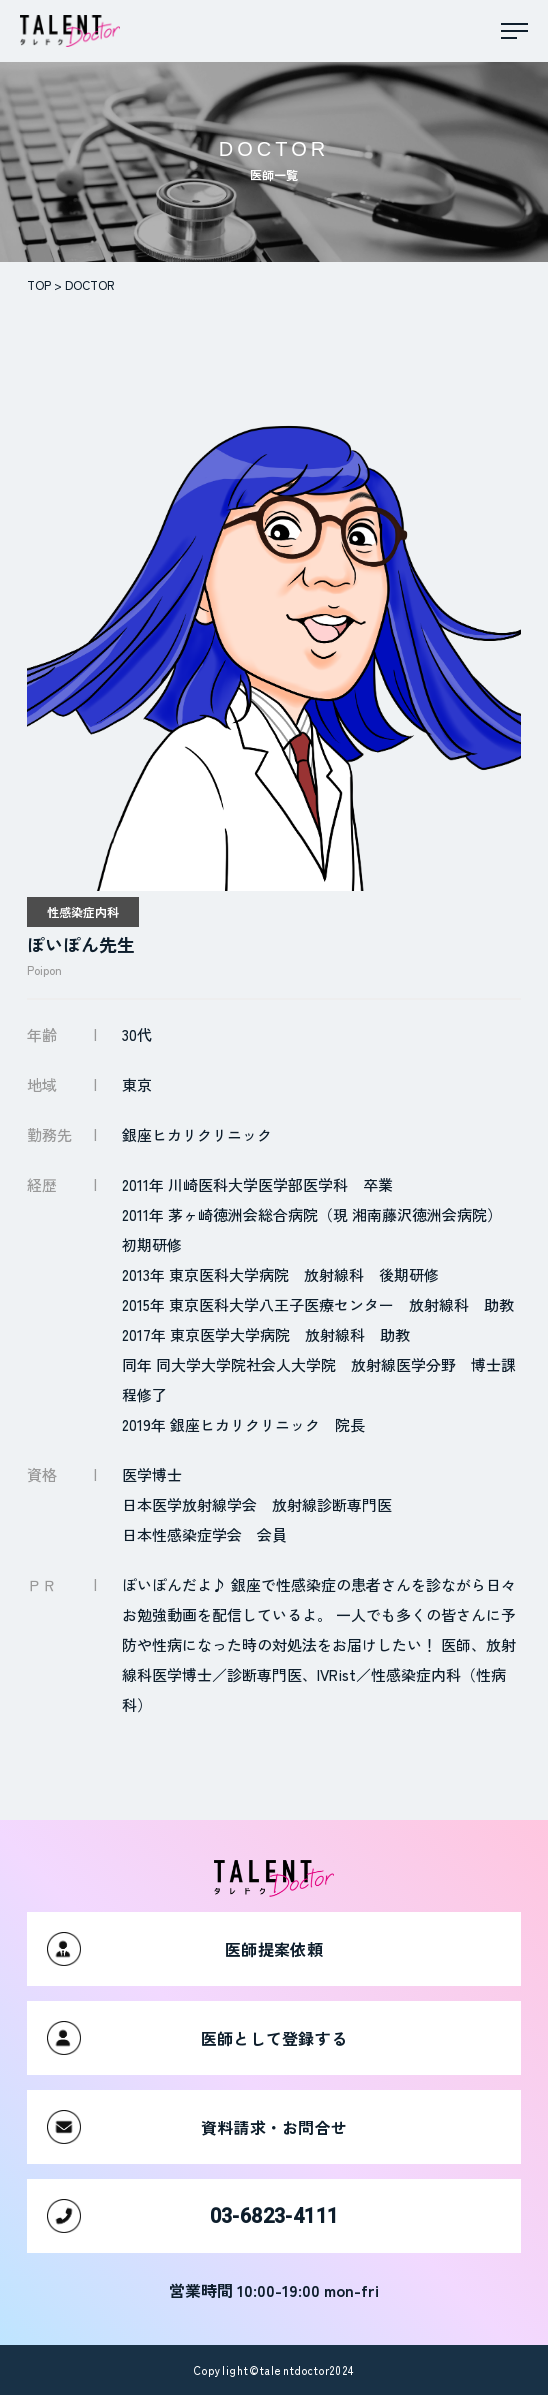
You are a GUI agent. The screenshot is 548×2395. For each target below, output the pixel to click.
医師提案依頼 (185, 1949)
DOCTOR (89, 284)
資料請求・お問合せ (197, 2127)
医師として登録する (197, 2038)
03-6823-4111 (192, 2216)
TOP (39, 284)
